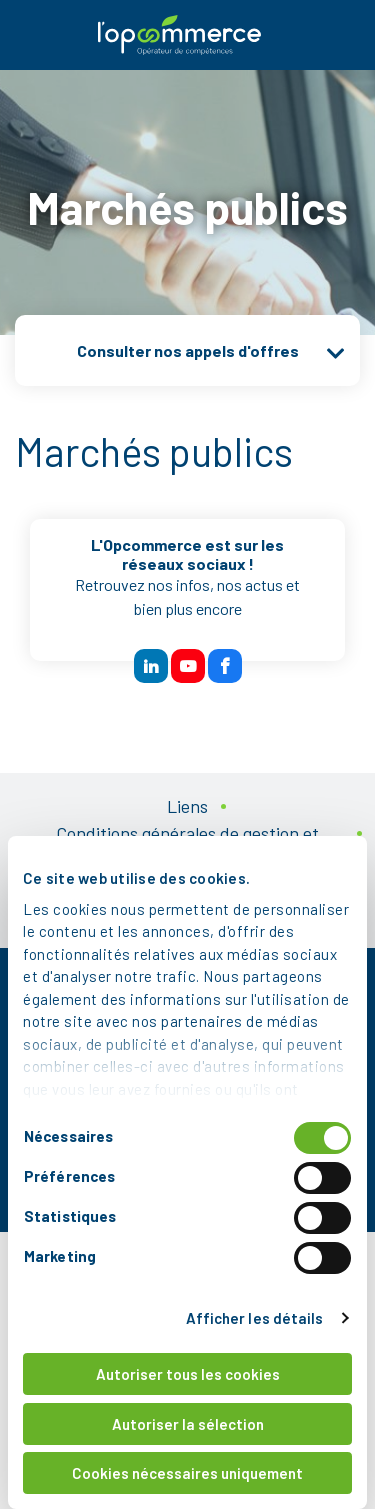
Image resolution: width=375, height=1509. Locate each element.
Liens (187, 806)
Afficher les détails (255, 1318)
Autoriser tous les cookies (188, 1374)
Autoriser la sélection (188, 1424)
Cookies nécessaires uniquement (187, 1473)
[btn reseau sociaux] (151, 666)
